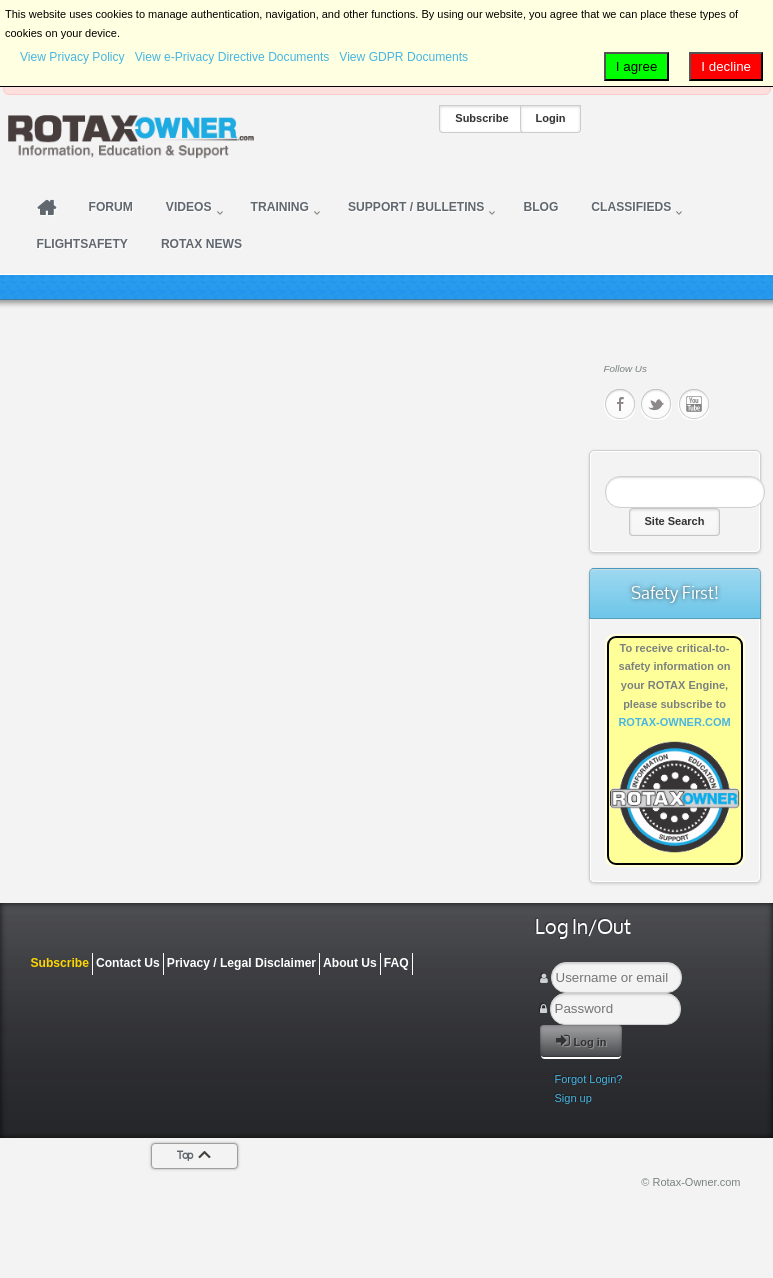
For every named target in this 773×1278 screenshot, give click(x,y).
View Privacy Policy (72, 57)
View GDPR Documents (403, 57)
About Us (350, 963)
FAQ (396, 963)
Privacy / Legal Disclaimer (241, 963)
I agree (637, 66)
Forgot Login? (589, 1079)
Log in (581, 1040)
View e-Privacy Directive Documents (232, 57)
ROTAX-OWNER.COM (674, 722)
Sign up (573, 1098)
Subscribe (481, 118)
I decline (726, 66)
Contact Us (128, 963)
